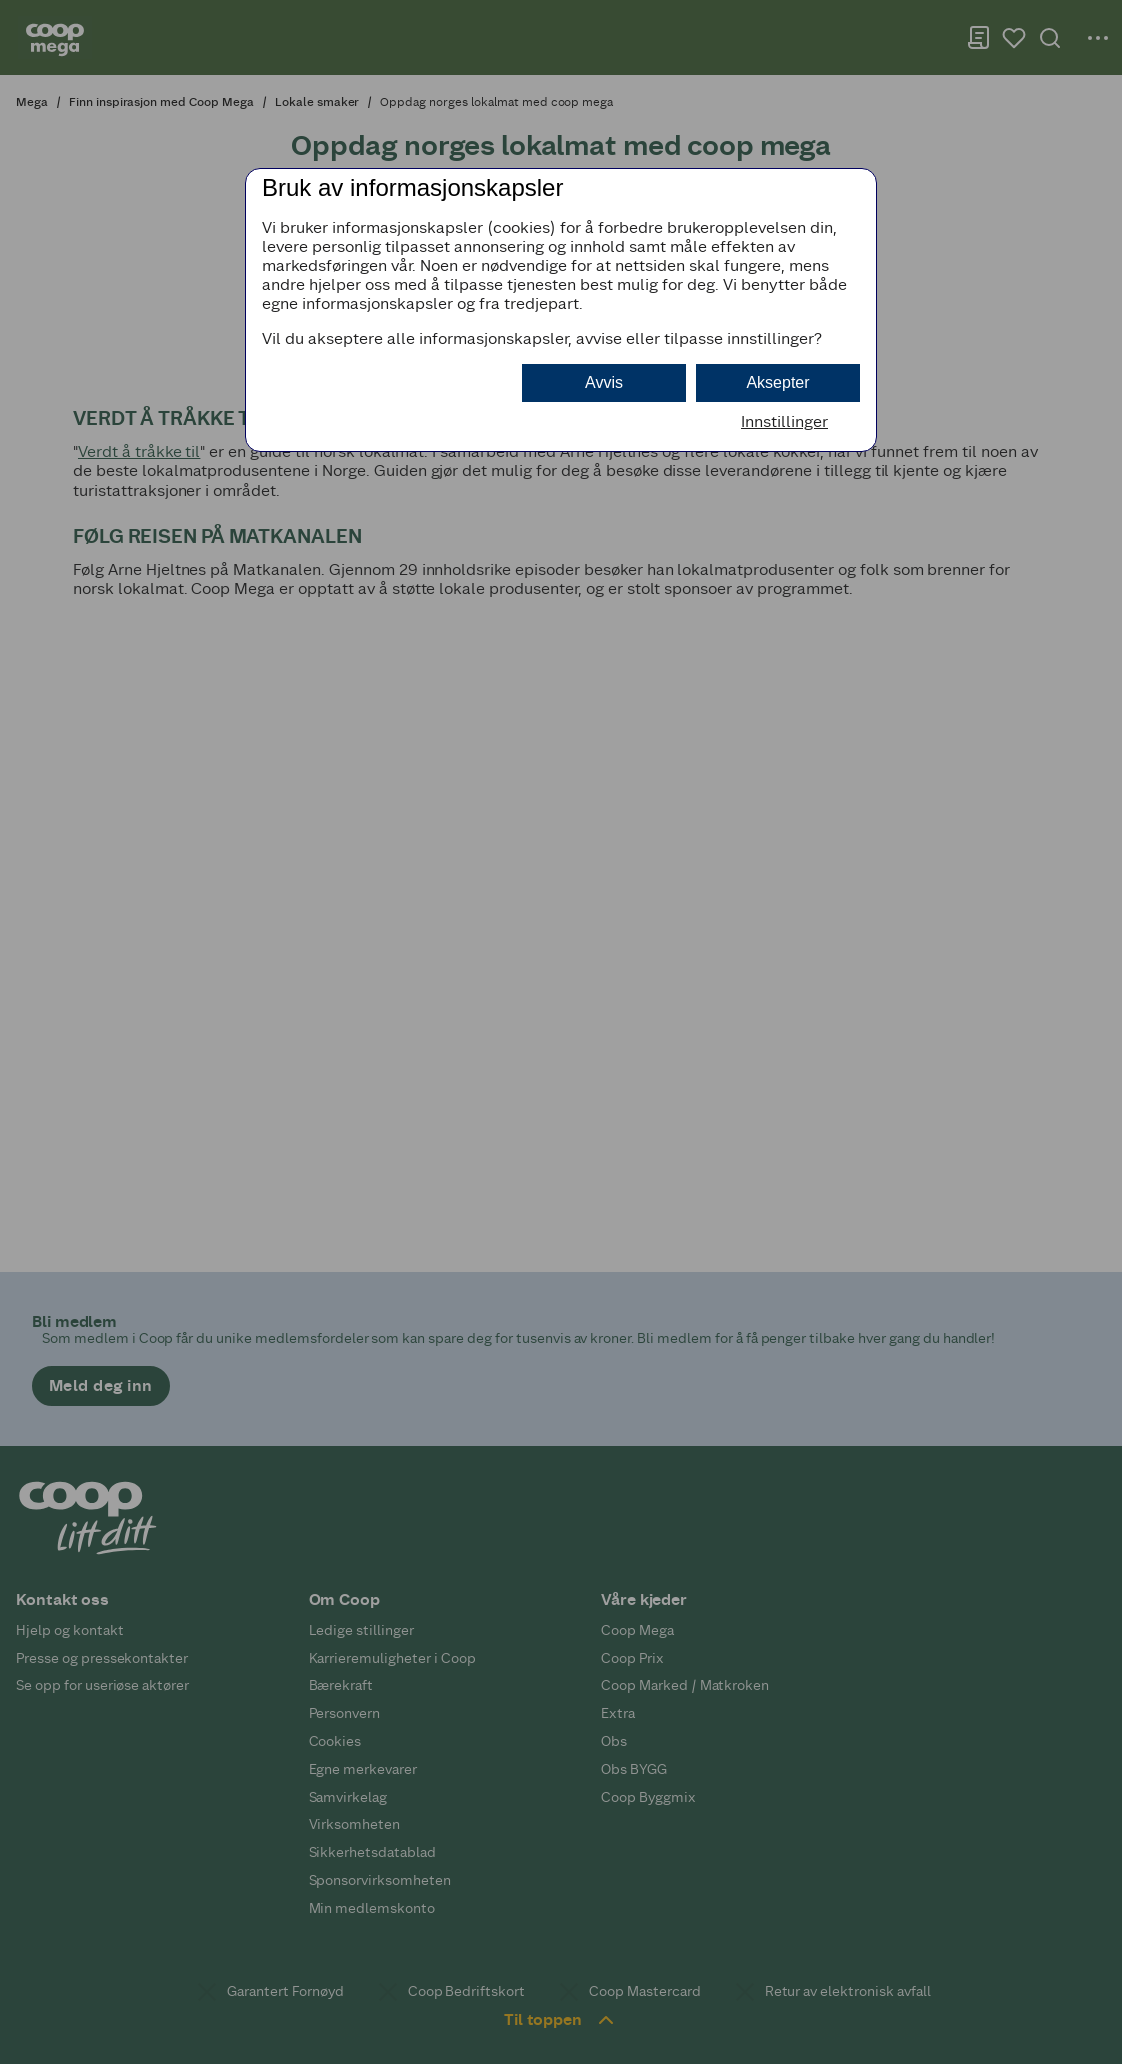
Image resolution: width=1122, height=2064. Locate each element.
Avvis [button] (604, 382)
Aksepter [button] (777, 382)
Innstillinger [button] (784, 421)
